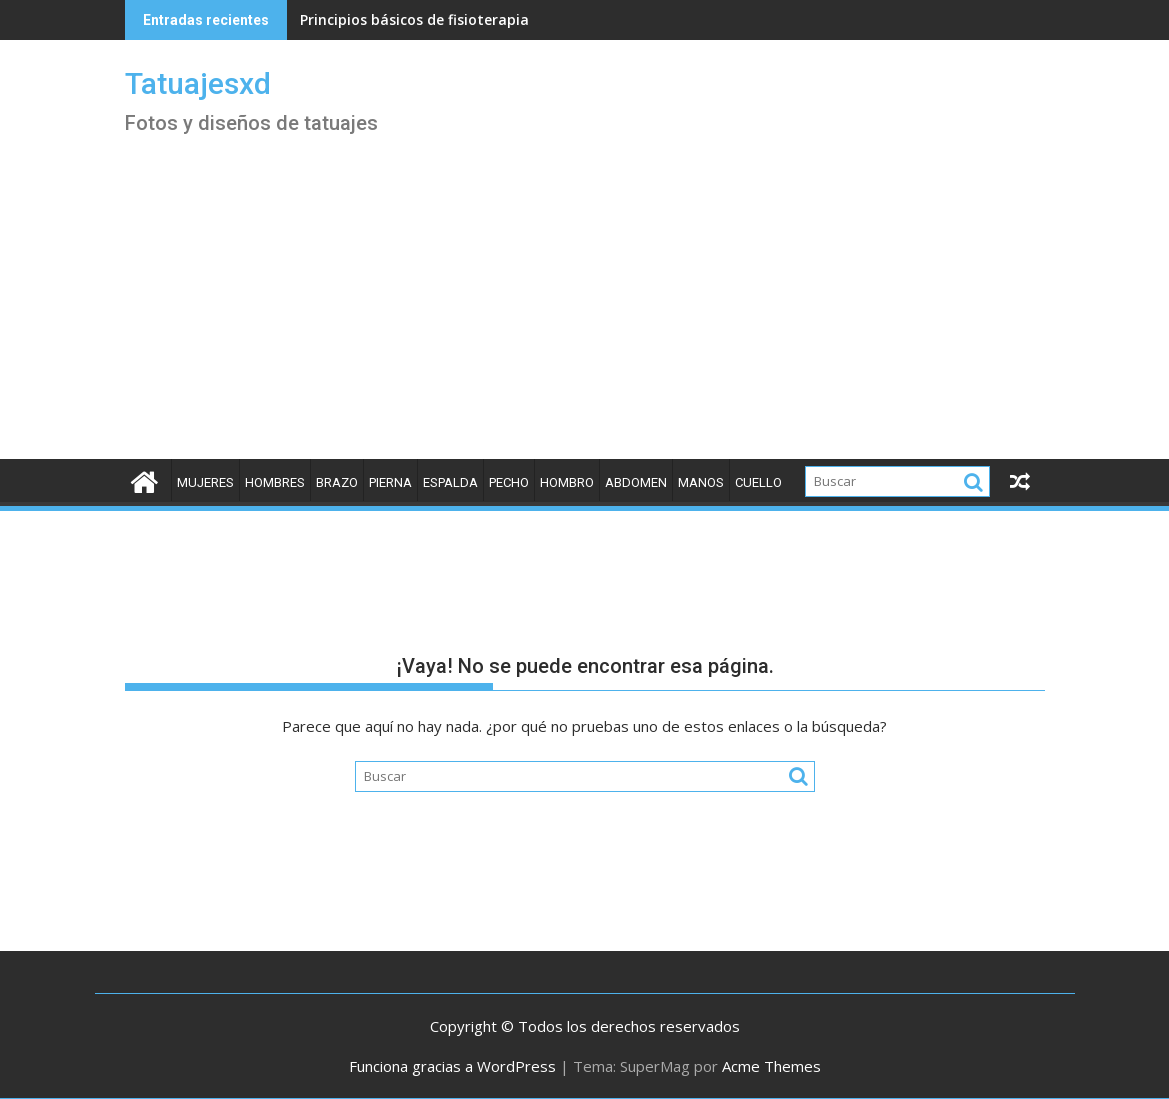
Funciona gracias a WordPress (452, 1066)
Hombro (567, 482)
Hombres (275, 482)
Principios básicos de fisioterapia (414, 19)
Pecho (509, 482)
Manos (701, 482)
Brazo (337, 482)
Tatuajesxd (198, 83)
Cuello (758, 482)
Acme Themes (771, 1066)
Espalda (450, 482)
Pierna (390, 482)
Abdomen (636, 482)
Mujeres (205, 482)
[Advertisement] (585, 309)
